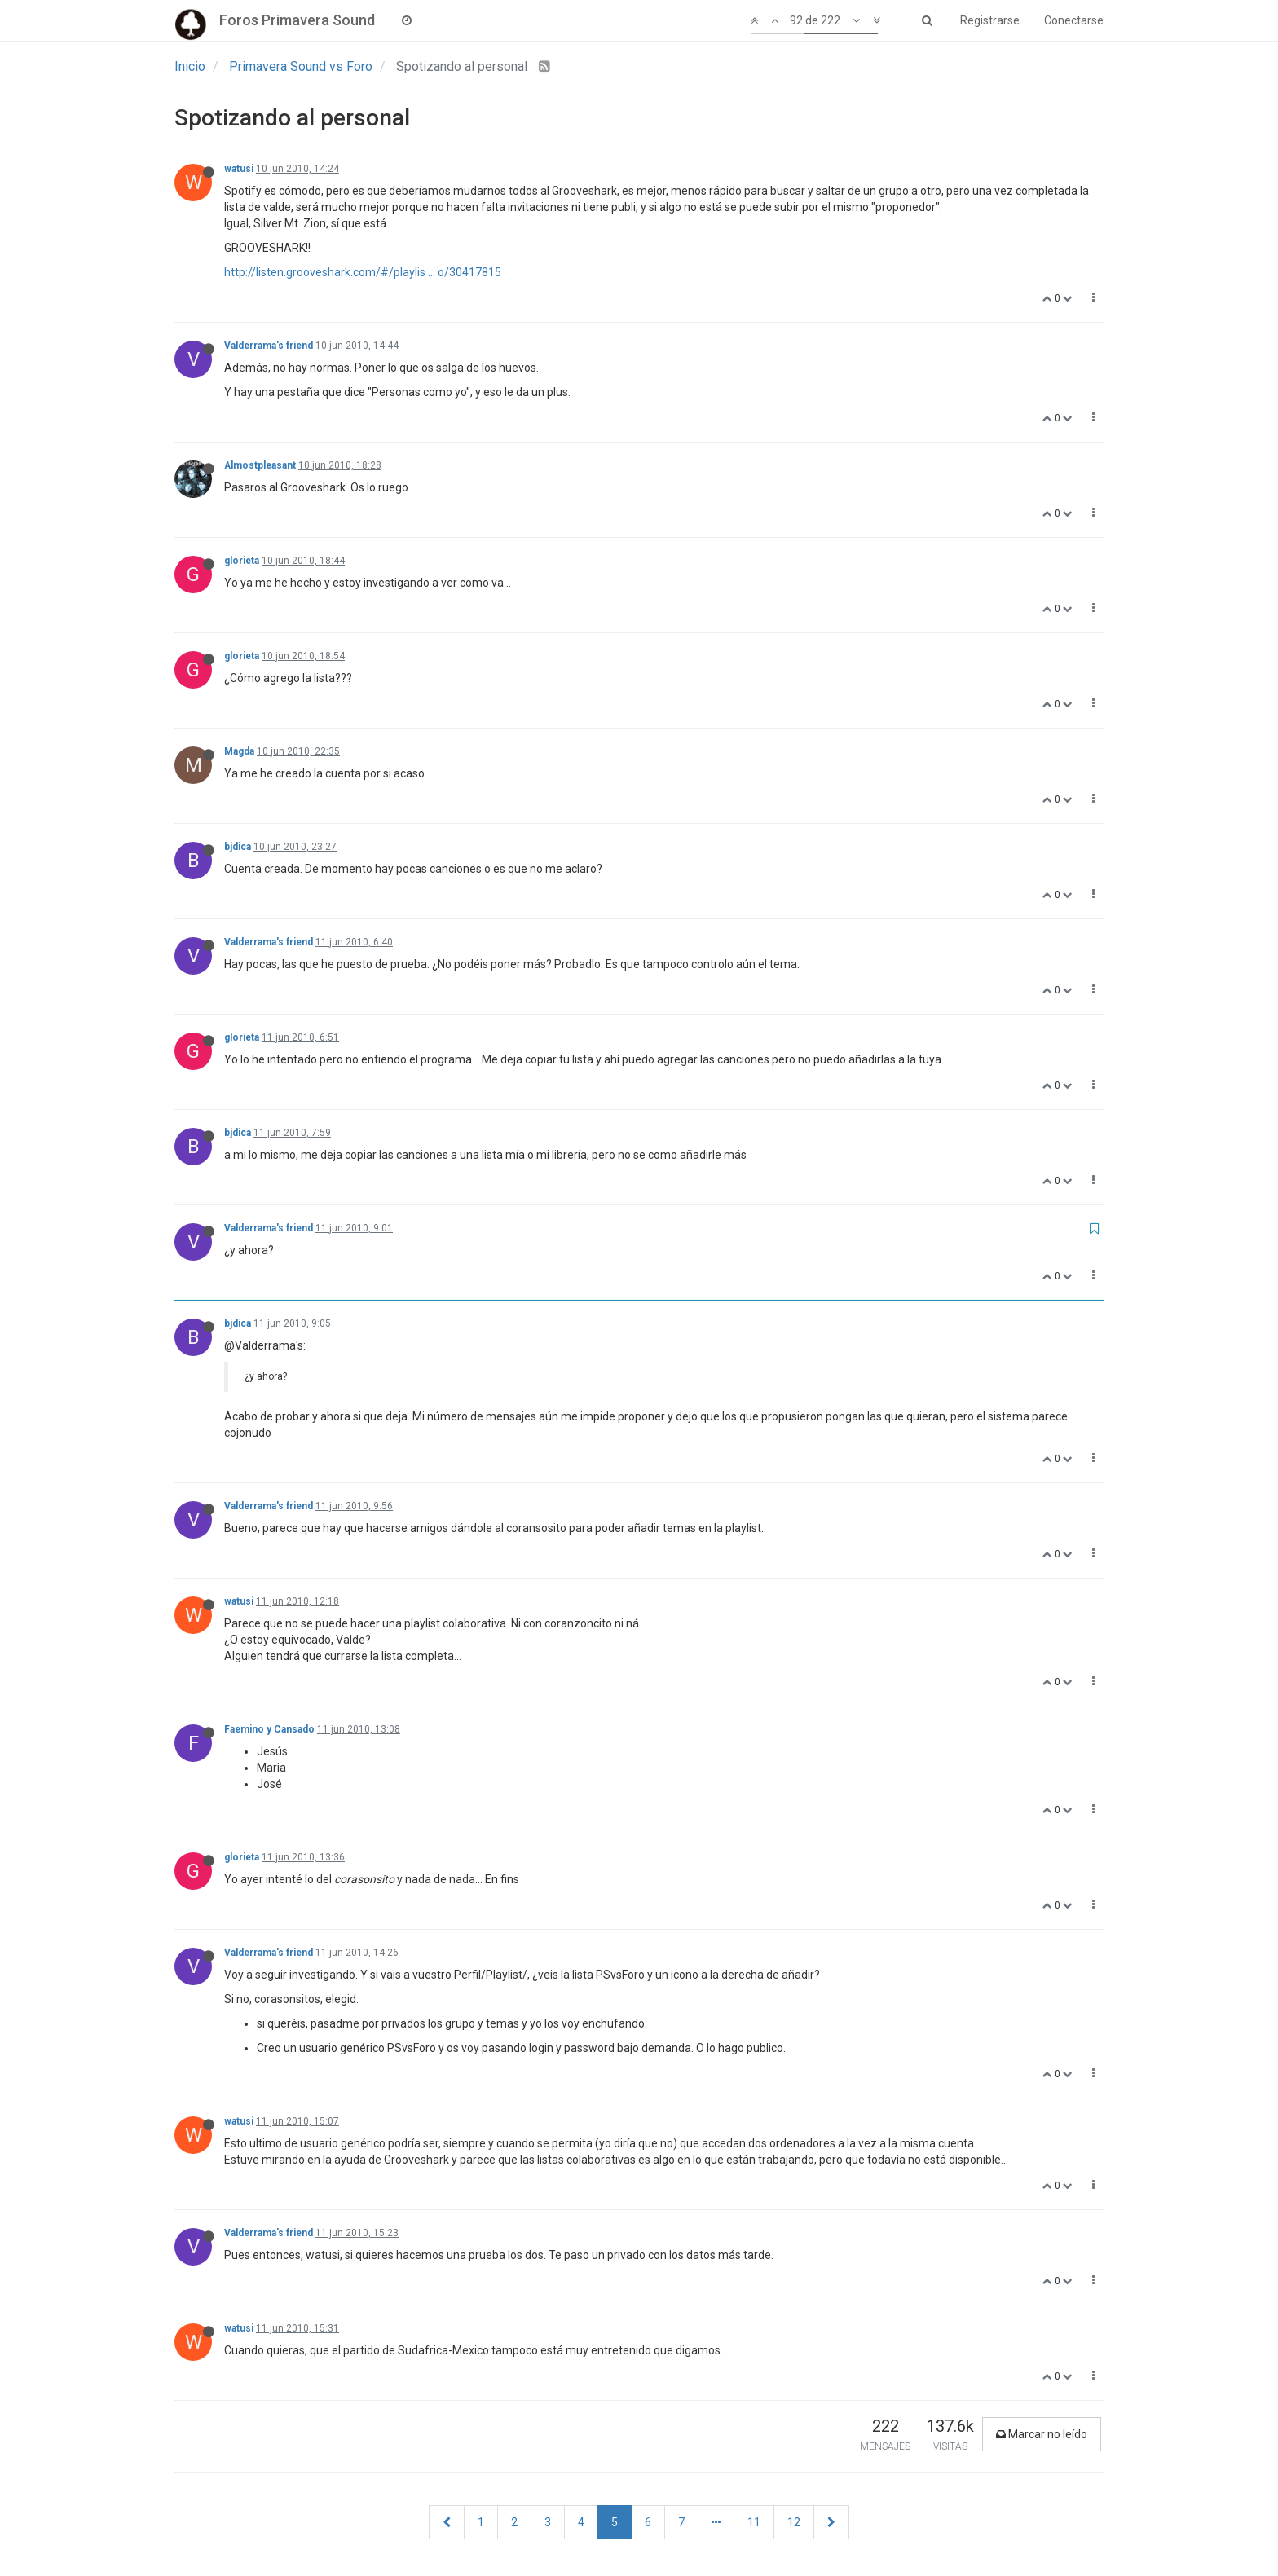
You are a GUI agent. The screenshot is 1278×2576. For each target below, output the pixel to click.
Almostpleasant (260, 465)
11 (753, 2522)
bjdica (237, 846)
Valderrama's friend (268, 345)
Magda (239, 751)
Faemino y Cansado (269, 1729)
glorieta (241, 560)
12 (793, 2522)
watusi (238, 168)
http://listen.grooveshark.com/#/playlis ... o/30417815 (362, 272)
